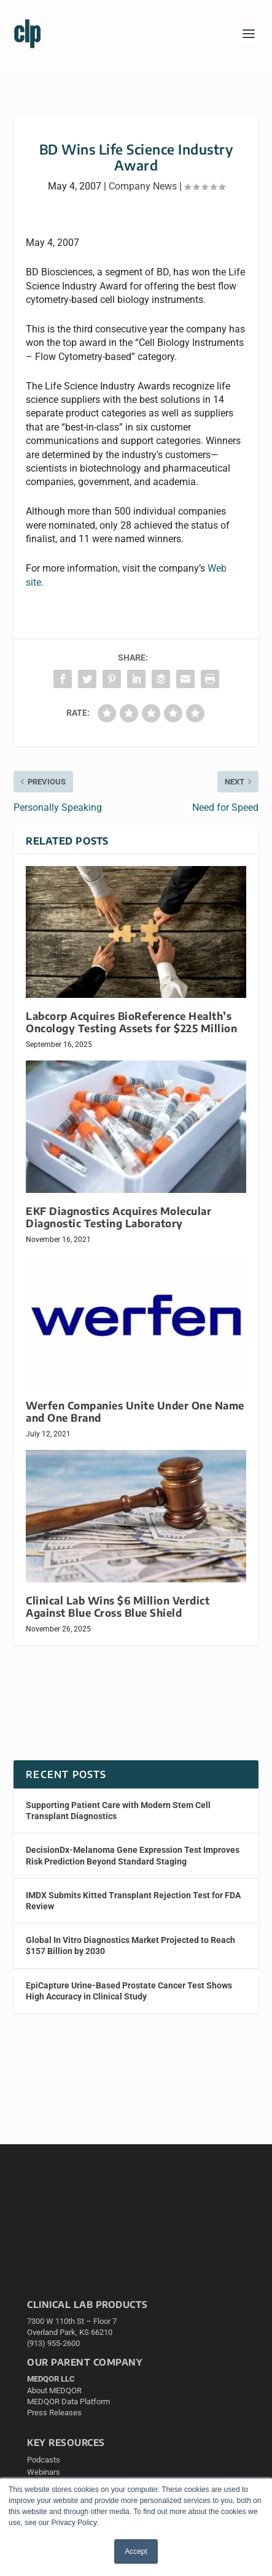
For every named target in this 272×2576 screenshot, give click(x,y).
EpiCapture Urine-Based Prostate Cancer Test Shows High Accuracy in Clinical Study (129, 1990)
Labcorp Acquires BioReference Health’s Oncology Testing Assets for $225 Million (131, 1022)
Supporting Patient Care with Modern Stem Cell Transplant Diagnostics (118, 1810)
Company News (143, 186)
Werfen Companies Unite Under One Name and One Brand (135, 1411)
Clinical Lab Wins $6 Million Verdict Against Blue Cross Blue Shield (117, 1606)
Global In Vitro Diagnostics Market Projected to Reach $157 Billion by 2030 (130, 1945)
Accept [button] (136, 2551)
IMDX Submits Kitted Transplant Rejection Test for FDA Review (133, 1900)
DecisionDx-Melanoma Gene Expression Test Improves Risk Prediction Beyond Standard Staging (132, 1855)
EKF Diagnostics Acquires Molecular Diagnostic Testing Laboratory (118, 1217)
